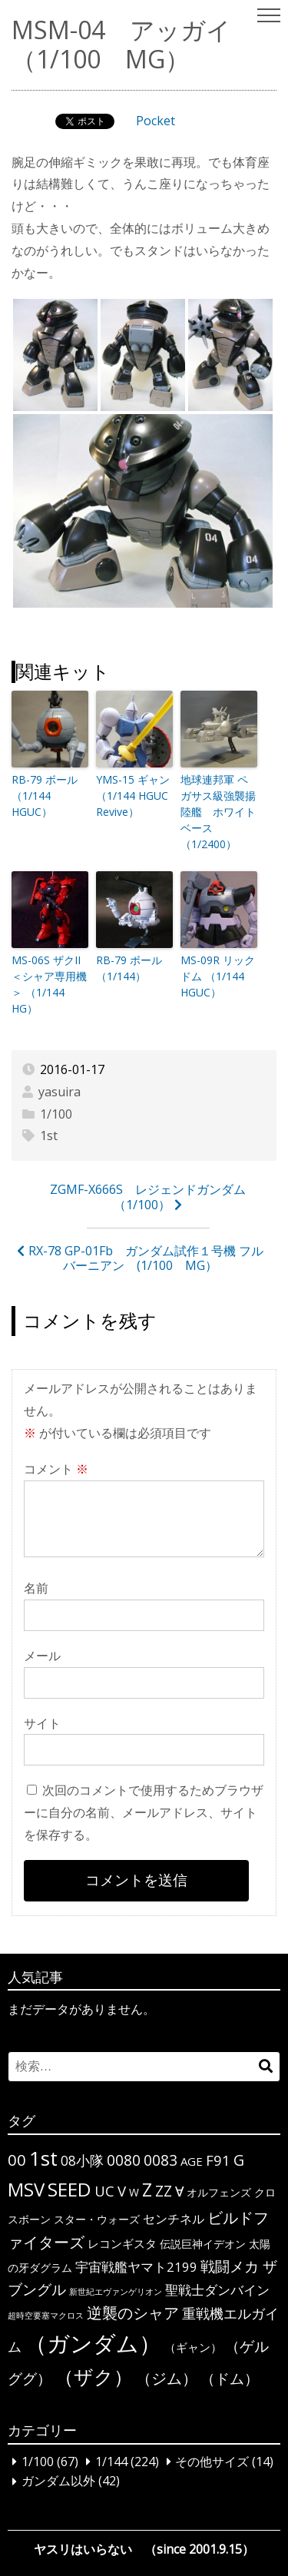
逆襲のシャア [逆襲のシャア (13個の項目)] (133, 2312)
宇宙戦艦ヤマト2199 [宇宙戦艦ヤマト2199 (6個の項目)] (136, 2267)
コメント (56, 1468)
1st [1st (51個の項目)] (43, 2158)
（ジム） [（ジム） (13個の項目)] (166, 2378)
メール (42, 1655)
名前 (36, 1588)
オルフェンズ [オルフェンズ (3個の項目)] (219, 2192)
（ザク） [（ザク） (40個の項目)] (94, 2376)
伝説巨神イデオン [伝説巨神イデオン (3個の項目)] (203, 2243)
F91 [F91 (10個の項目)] (218, 2160)
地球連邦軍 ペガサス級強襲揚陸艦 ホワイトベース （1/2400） (218, 811)
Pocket (155, 120)
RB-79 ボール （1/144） (129, 968)
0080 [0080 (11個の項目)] (124, 2160)
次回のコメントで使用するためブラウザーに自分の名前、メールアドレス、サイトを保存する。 (143, 1812)
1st (49, 1135)
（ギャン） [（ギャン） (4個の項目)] (193, 2347)
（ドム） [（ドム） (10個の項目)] (229, 2378)
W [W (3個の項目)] (134, 2192)
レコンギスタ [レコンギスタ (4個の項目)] (122, 2243)
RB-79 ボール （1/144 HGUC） (45, 795)
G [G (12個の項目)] (238, 2160)
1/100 (56, 1114)
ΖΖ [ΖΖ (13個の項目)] (163, 2190)
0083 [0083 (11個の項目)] (160, 2160)
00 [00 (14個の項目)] (17, 2159)
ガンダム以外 (58, 2481)
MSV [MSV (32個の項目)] (26, 2189)
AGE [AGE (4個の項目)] (191, 2161)
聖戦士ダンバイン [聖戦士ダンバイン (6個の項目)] (217, 2290)
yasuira (59, 1091)
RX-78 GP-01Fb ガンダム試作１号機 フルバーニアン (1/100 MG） (145, 1258)
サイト (42, 1723)
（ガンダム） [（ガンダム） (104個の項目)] (93, 2343)
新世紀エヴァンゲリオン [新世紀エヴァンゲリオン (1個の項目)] (115, 2291)
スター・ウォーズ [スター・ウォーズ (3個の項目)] (97, 2219)
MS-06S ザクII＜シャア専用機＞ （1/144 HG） (49, 984)
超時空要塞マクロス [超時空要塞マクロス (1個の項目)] (46, 2315)
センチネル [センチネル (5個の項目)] (173, 2218)
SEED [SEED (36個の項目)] (69, 2189)
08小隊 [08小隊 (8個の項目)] (82, 2160)
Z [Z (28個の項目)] (147, 2189)
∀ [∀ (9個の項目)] (179, 2190)
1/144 (111, 2461)
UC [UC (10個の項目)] (104, 2190)
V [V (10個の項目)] (122, 2190)
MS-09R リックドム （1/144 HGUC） (217, 976)
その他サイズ (212, 2461)
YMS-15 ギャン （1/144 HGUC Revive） (133, 795)
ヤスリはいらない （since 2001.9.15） (144, 2549)
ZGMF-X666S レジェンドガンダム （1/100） (154, 1196)
